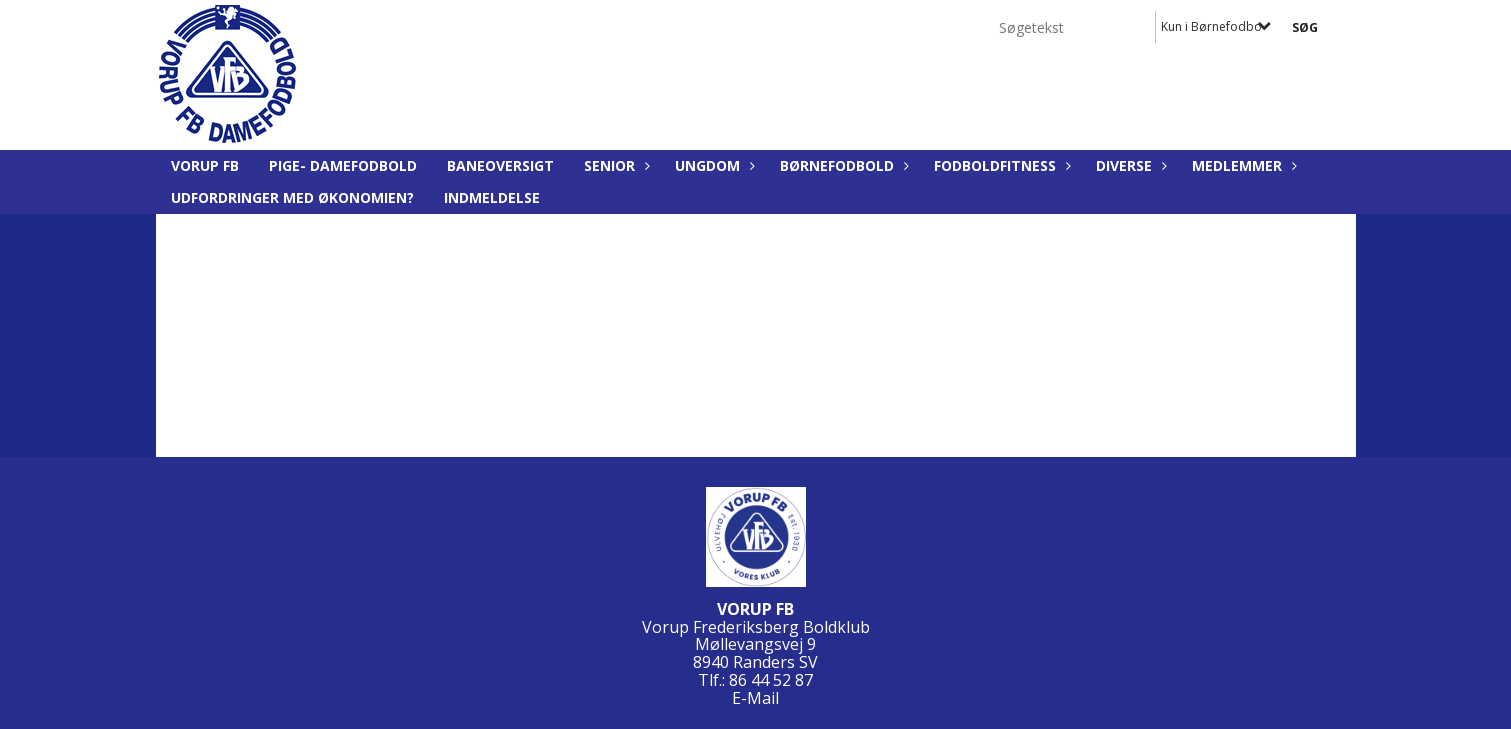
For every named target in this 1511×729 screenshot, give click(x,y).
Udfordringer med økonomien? (292, 197)
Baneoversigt (500, 165)
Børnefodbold (842, 165)
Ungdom (712, 165)
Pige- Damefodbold (343, 165)
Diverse (1129, 165)
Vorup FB (205, 165)
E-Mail (755, 698)
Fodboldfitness (1000, 165)
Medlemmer (1242, 165)
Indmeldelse (492, 197)
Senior (614, 165)
